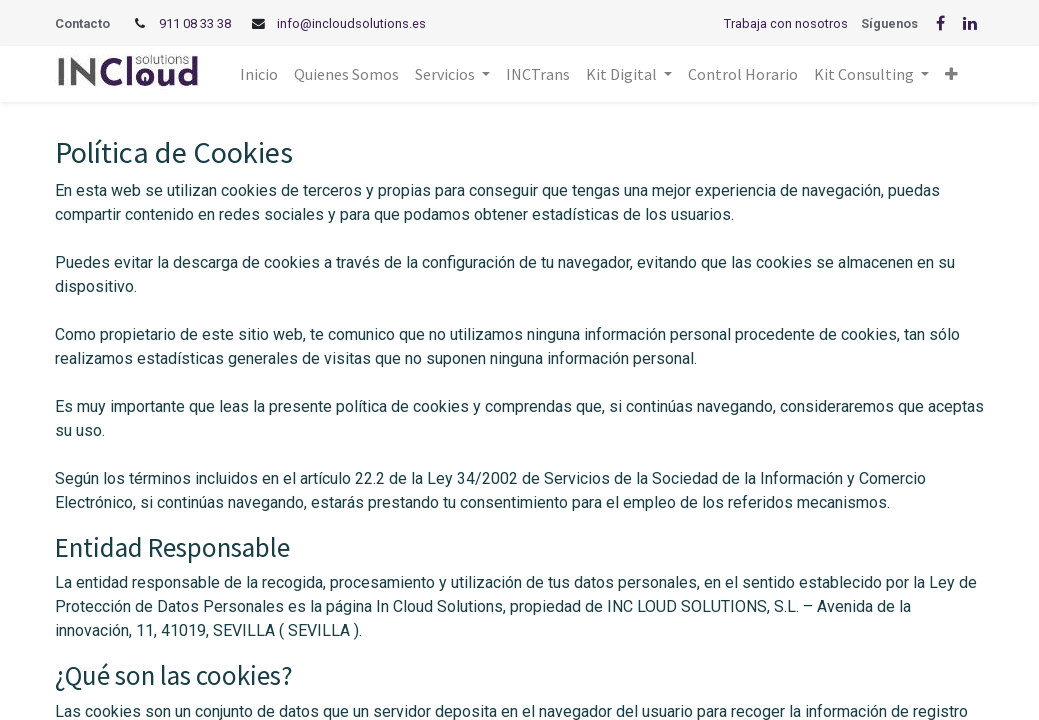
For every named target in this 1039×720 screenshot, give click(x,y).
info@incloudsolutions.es (351, 23)
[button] (951, 74)
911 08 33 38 (195, 23)
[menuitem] (259, 74)
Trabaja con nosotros (786, 23)
